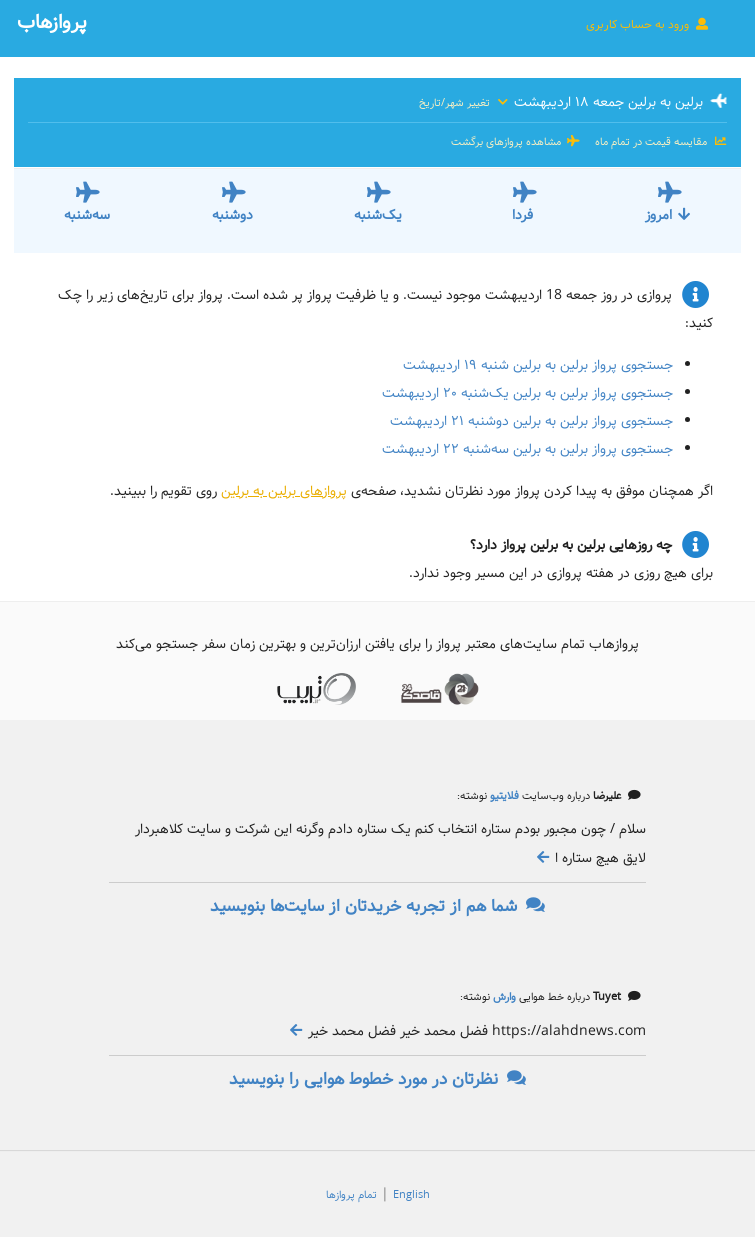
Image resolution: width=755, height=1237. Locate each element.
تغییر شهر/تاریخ (464, 103)
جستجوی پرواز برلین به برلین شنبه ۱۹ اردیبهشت (538, 365)
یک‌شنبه (378, 215)
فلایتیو (503, 796)
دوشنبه (232, 215)
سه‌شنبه (87, 215)
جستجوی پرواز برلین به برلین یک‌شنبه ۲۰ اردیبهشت (527, 393)
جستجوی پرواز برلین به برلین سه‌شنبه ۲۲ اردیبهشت (527, 449)
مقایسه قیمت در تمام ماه (659, 142)
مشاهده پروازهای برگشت (516, 142)
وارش (503, 997)
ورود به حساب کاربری (648, 24)
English (411, 1195)
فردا (522, 215)
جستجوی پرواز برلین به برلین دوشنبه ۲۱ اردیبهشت (531, 421)
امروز (668, 215)
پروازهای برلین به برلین (284, 491)
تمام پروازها (351, 1195)
